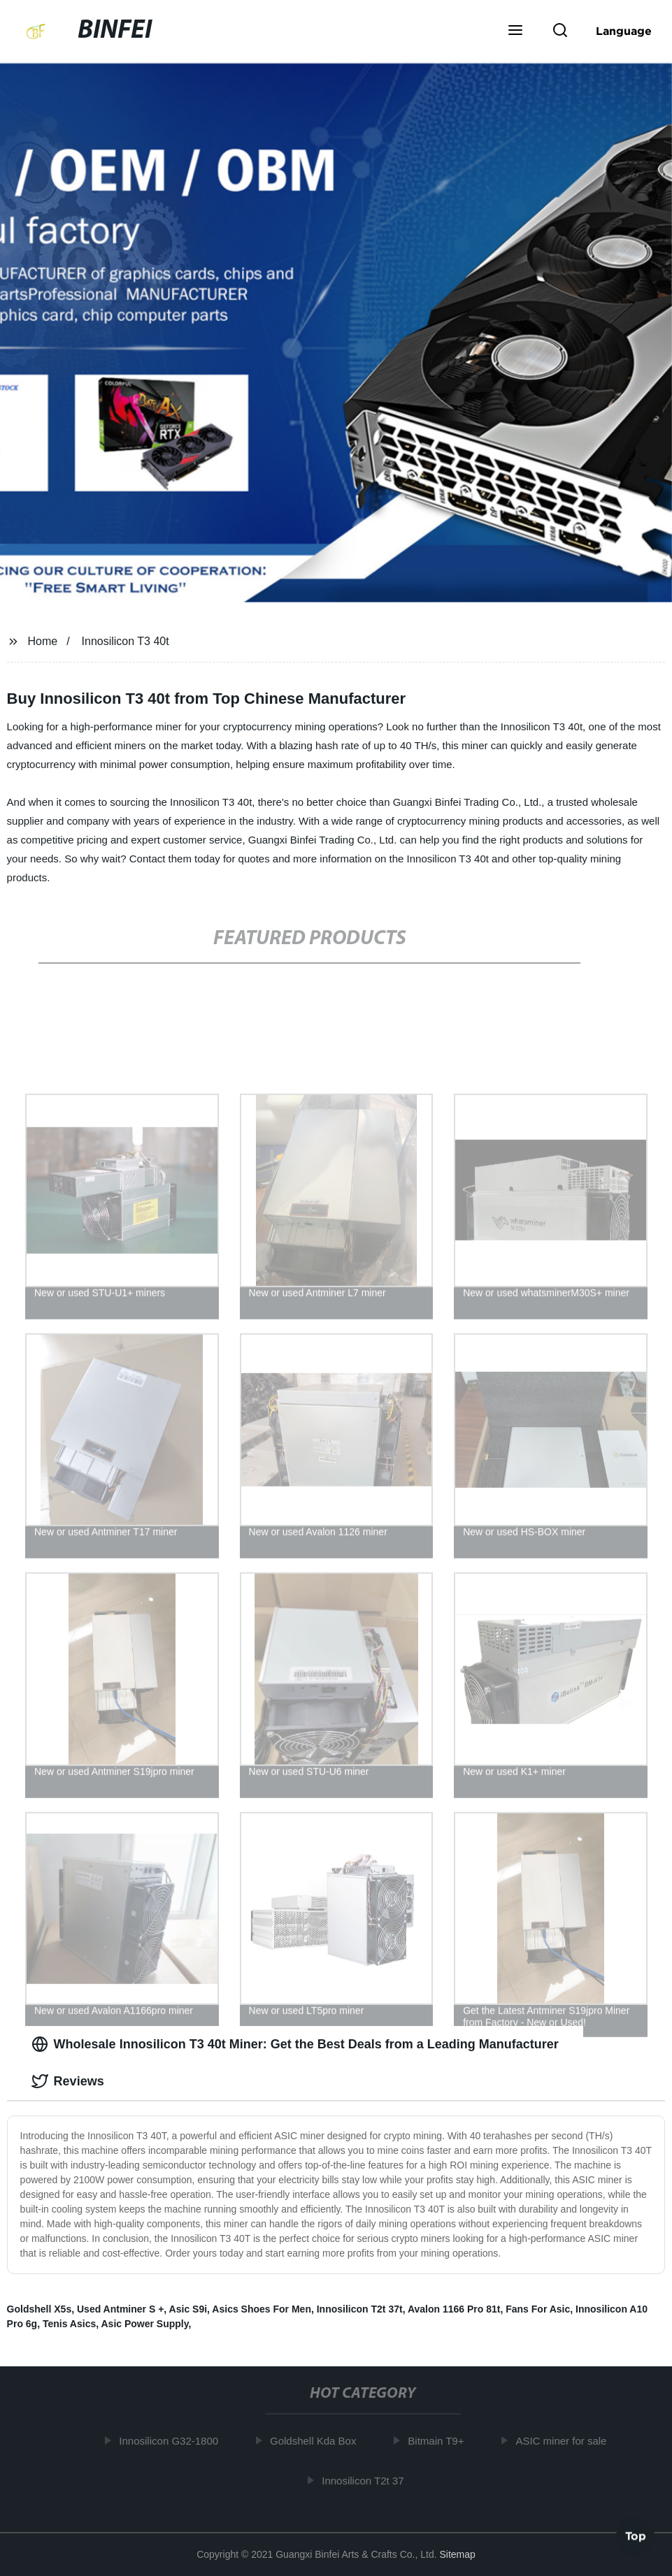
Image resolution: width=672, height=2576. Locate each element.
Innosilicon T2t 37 (366, 2480)
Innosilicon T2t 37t (360, 2309)
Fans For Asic (538, 2309)
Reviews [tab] (67, 2081)
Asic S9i (188, 2309)
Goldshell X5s (39, 2309)
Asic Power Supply (145, 2323)
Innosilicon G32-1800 (172, 2441)
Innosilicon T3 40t (125, 641)
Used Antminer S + (120, 2309)
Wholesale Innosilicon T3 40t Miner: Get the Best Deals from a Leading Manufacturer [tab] (295, 2044)
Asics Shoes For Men (261, 2309)
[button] (515, 31)
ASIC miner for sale (564, 2441)
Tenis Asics (69, 2323)
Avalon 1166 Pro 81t (454, 2309)
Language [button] (624, 30)
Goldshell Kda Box (316, 2441)
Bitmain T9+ (439, 2441)
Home (43, 641)
